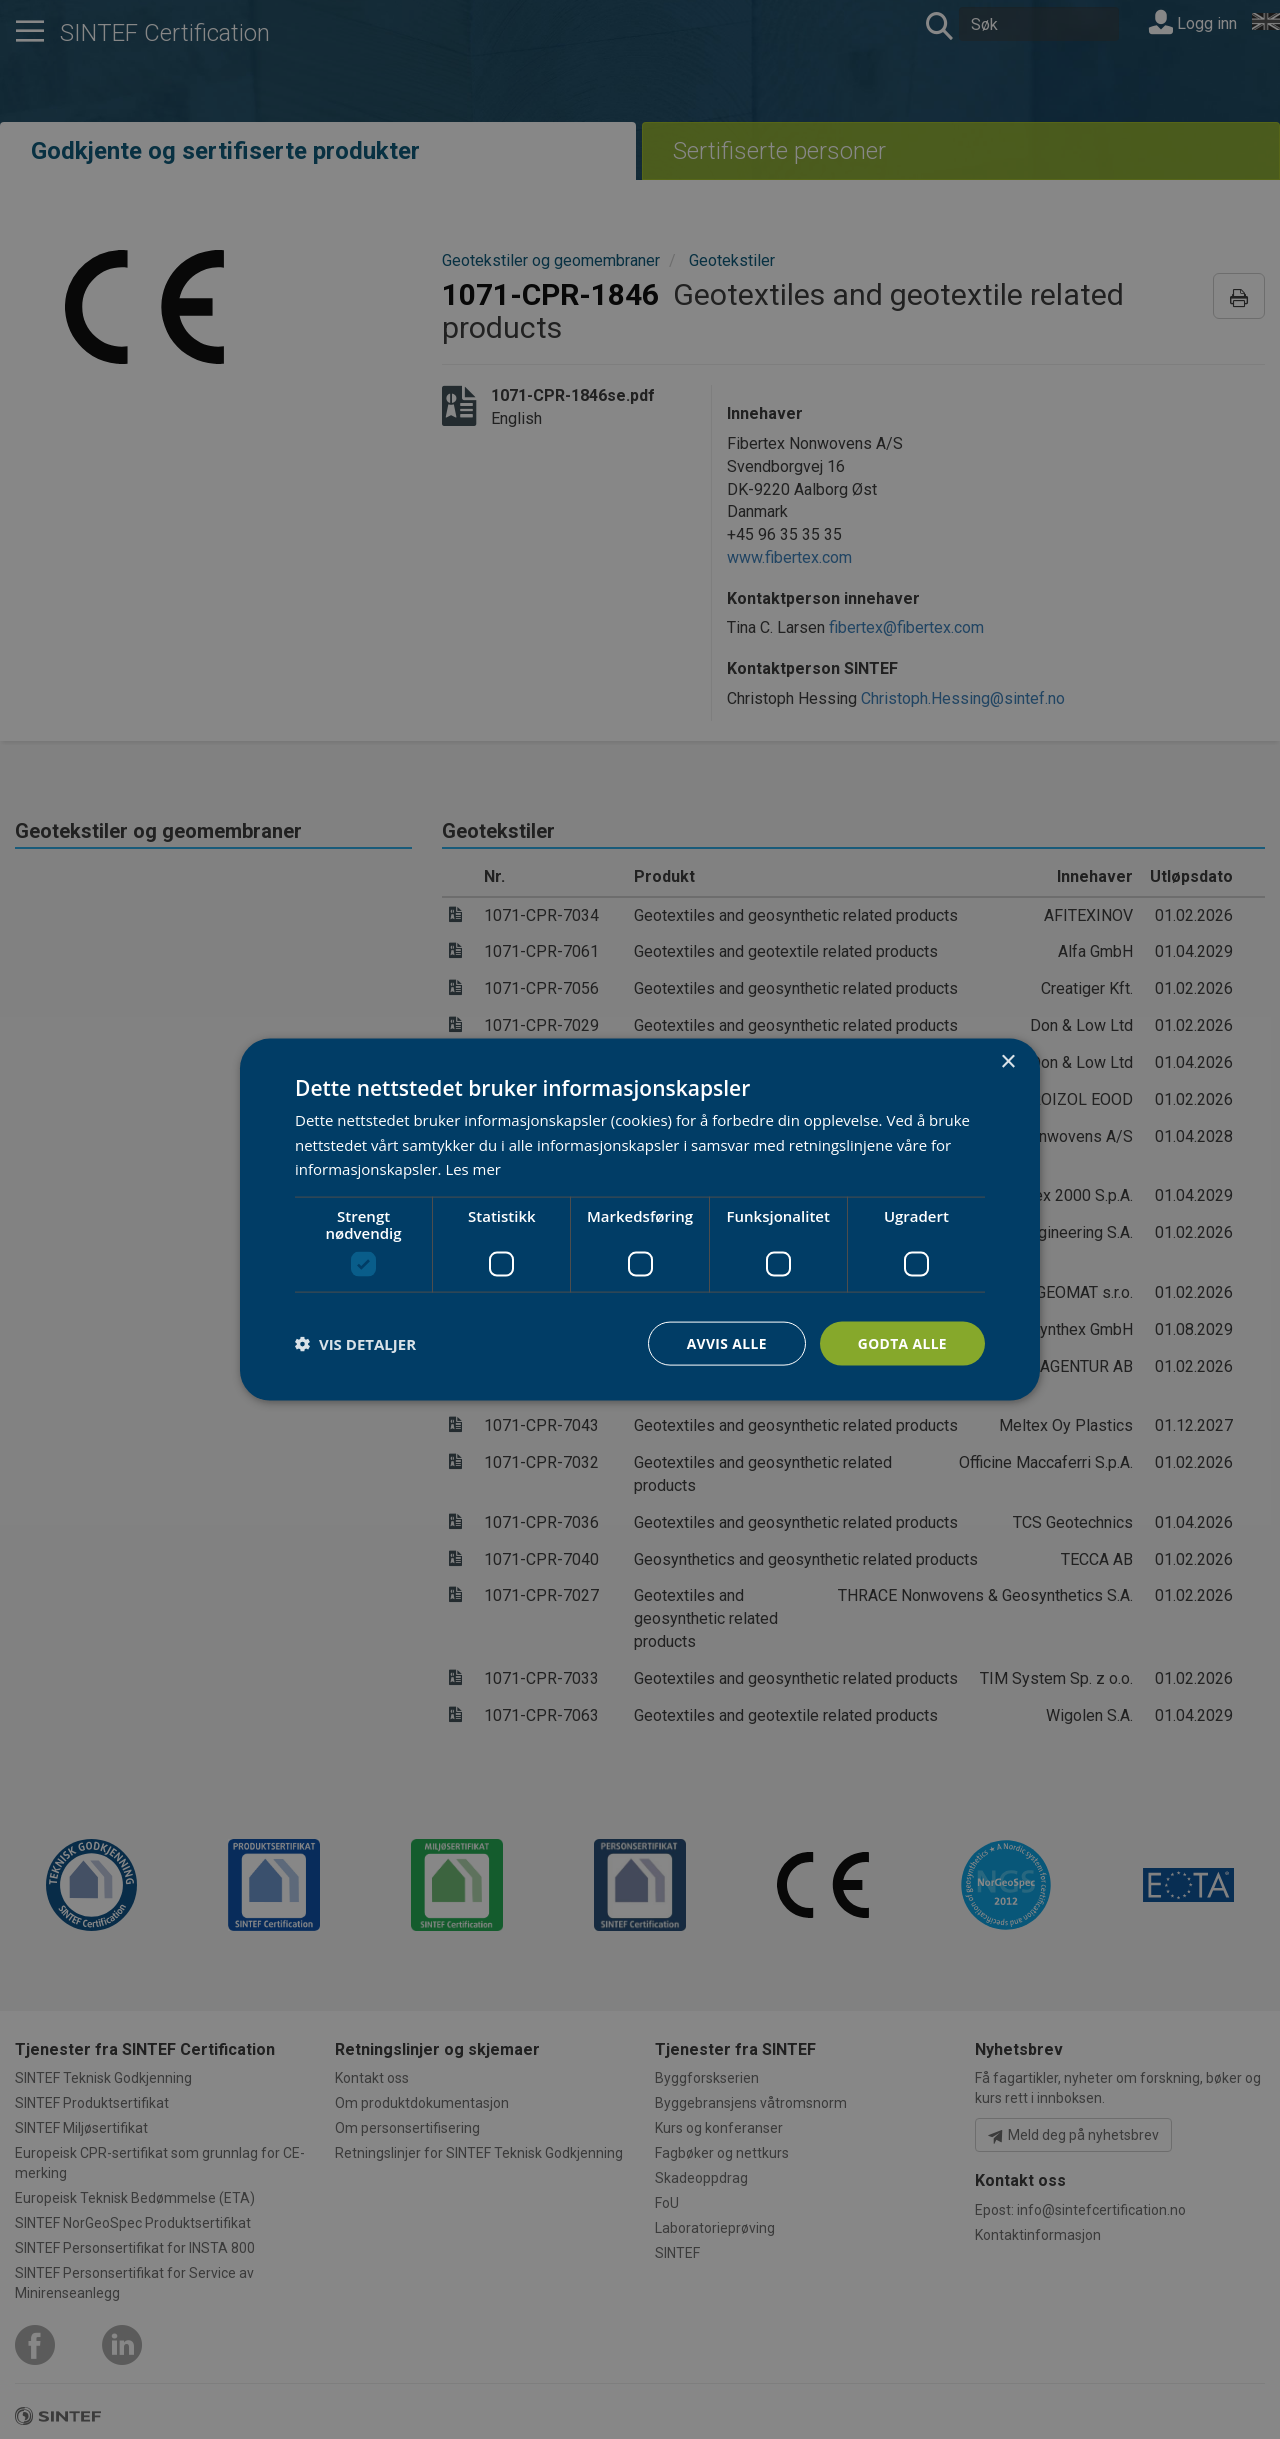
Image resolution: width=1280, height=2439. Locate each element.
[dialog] (640, 1219)
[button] (355, 1344)
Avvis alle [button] (724, 1342)
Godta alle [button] (902, 1342)
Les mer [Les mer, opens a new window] (473, 1169)
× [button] (1007, 1061)
